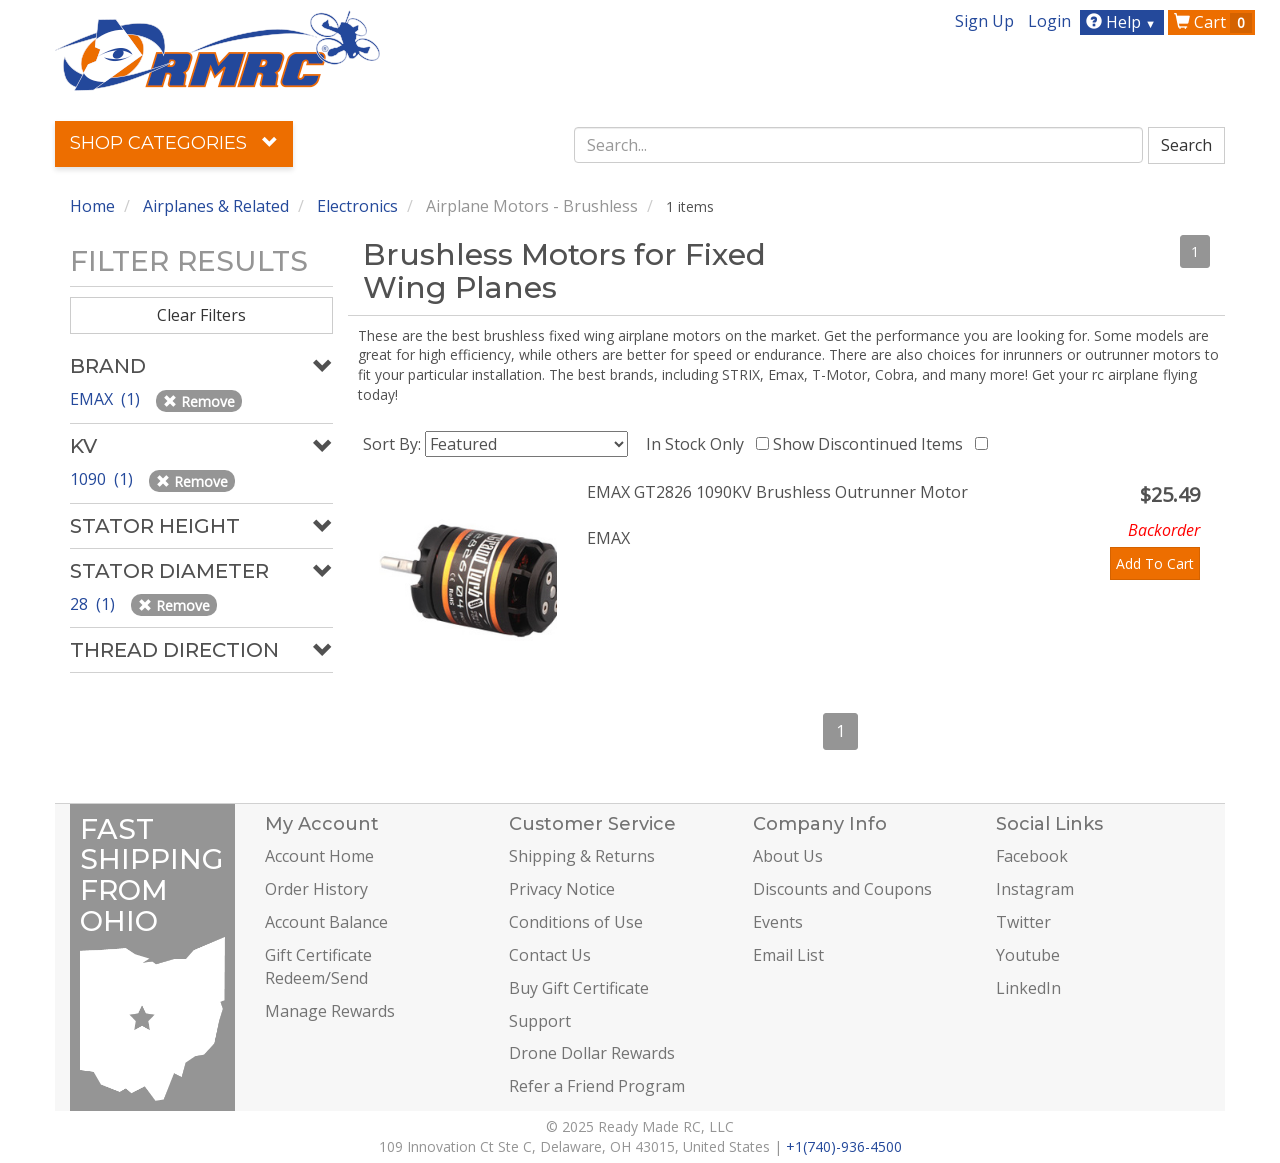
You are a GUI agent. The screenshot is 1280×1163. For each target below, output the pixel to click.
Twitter (1023, 922)
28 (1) (94, 604)
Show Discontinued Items (872, 444)
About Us (788, 856)
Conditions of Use (576, 922)
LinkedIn (1028, 988)
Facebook (1032, 856)
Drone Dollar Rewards (592, 1053)
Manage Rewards (330, 1011)
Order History (316, 889)
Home (92, 206)
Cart (1213, 22)
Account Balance (326, 922)
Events (778, 922)
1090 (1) (103, 479)
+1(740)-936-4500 (844, 1146)
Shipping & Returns (582, 856)
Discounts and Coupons (842, 889)
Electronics (357, 206)
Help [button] (1123, 22)
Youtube (1028, 955)
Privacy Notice (562, 889)
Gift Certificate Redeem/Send (318, 966)
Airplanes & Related (216, 206)
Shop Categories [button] (174, 143)
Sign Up (984, 21)
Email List (788, 955)
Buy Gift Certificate (579, 988)
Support (540, 1021)
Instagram (1035, 889)
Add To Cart (1155, 563)
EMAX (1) (107, 399)
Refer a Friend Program (597, 1086)
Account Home (319, 856)
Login (1049, 21)
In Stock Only (699, 444)
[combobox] (859, 145)
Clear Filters (201, 315)
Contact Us (550, 955)
